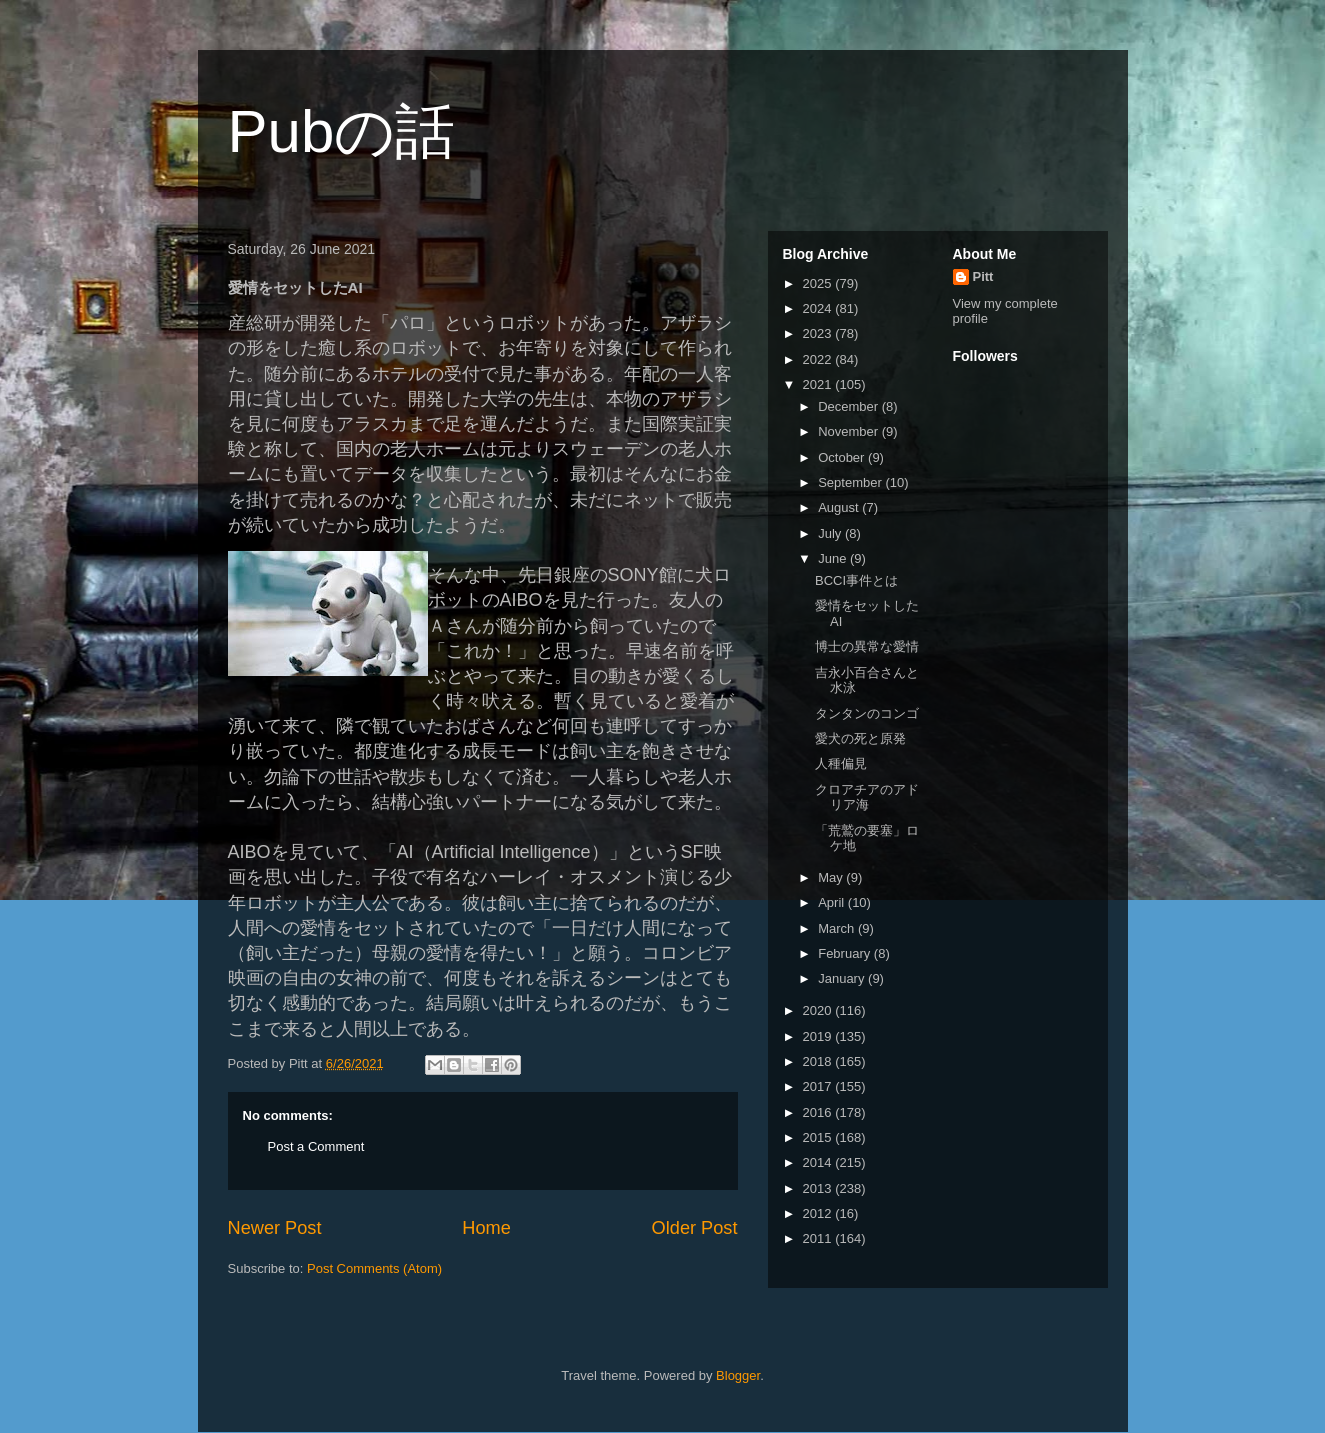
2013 (819, 1188)
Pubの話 (342, 131)
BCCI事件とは (856, 580)
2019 (819, 1036)
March (838, 928)
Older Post (695, 1228)
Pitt (983, 276)
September (851, 482)
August (840, 507)
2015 (819, 1137)
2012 (819, 1213)
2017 (819, 1086)
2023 (819, 333)
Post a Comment (316, 1146)
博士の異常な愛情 (867, 646)
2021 (819, 384)
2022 (819, 359)
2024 (819, 308)
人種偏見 (841, 763)
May (832, 877)
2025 (819, 283)
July (831, 533)
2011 (819, 1238)
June (834, 558)
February (846, 953)
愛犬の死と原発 (860, 738)
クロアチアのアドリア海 (867, 797)
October (843, 457)
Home (486, 1228)
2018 (819, 1061)
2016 (819, 1112)
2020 (819, 1010)
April (833, 902)
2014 (819, 1162)
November (850, 431)
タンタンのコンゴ (867, 713)
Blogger (738, 1375)
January (843, 978)
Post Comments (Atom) (374, 1268)
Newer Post (275, 1228)
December (850, 406)
